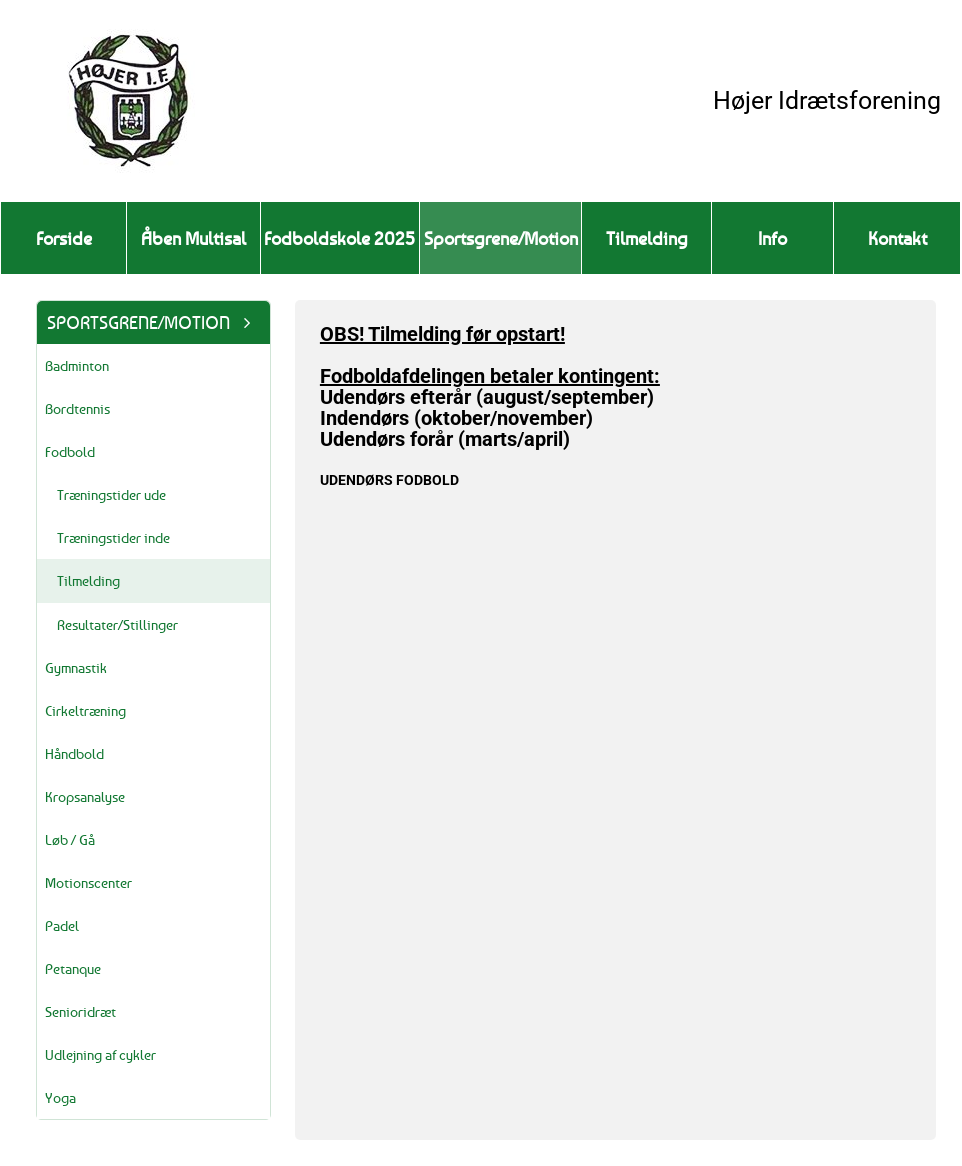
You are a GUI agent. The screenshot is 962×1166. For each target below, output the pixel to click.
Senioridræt (80, 1011)
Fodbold (70, 451)
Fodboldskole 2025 (339, 238)
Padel (62, 925)
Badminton (77, 365)
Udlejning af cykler (100, 1054)
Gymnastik (76, 667)
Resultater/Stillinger (117, 624)
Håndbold (74, 753)
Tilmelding (647, 238)
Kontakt (897, 238)
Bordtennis (77, 408)
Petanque (73, 968)
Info (772, 238)
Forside (64, 238)
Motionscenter (88, 882)
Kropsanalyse (85, 796)
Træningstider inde (113, 537)
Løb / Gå (70, 839)
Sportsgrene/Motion (501, 238)
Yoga (60, 1097)
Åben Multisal (193, 238)
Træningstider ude (111, 494)
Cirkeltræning (85, 710)
